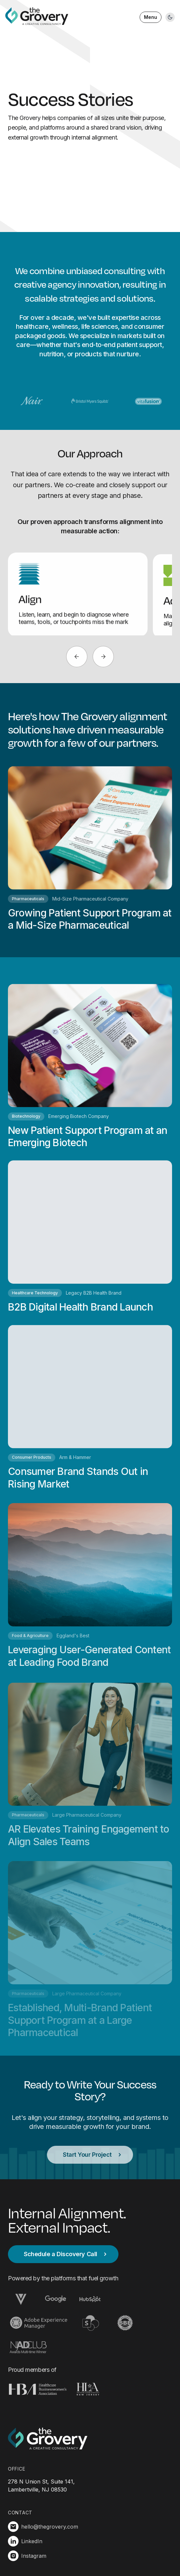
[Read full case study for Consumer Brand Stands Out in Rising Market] (90, 1415)
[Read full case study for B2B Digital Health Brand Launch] (90, 1241)
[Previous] (76, 656)
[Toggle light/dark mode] (170, 17)
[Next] (103, 656)
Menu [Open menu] (150, 17)
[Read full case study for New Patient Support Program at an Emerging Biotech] (90, 1069)
